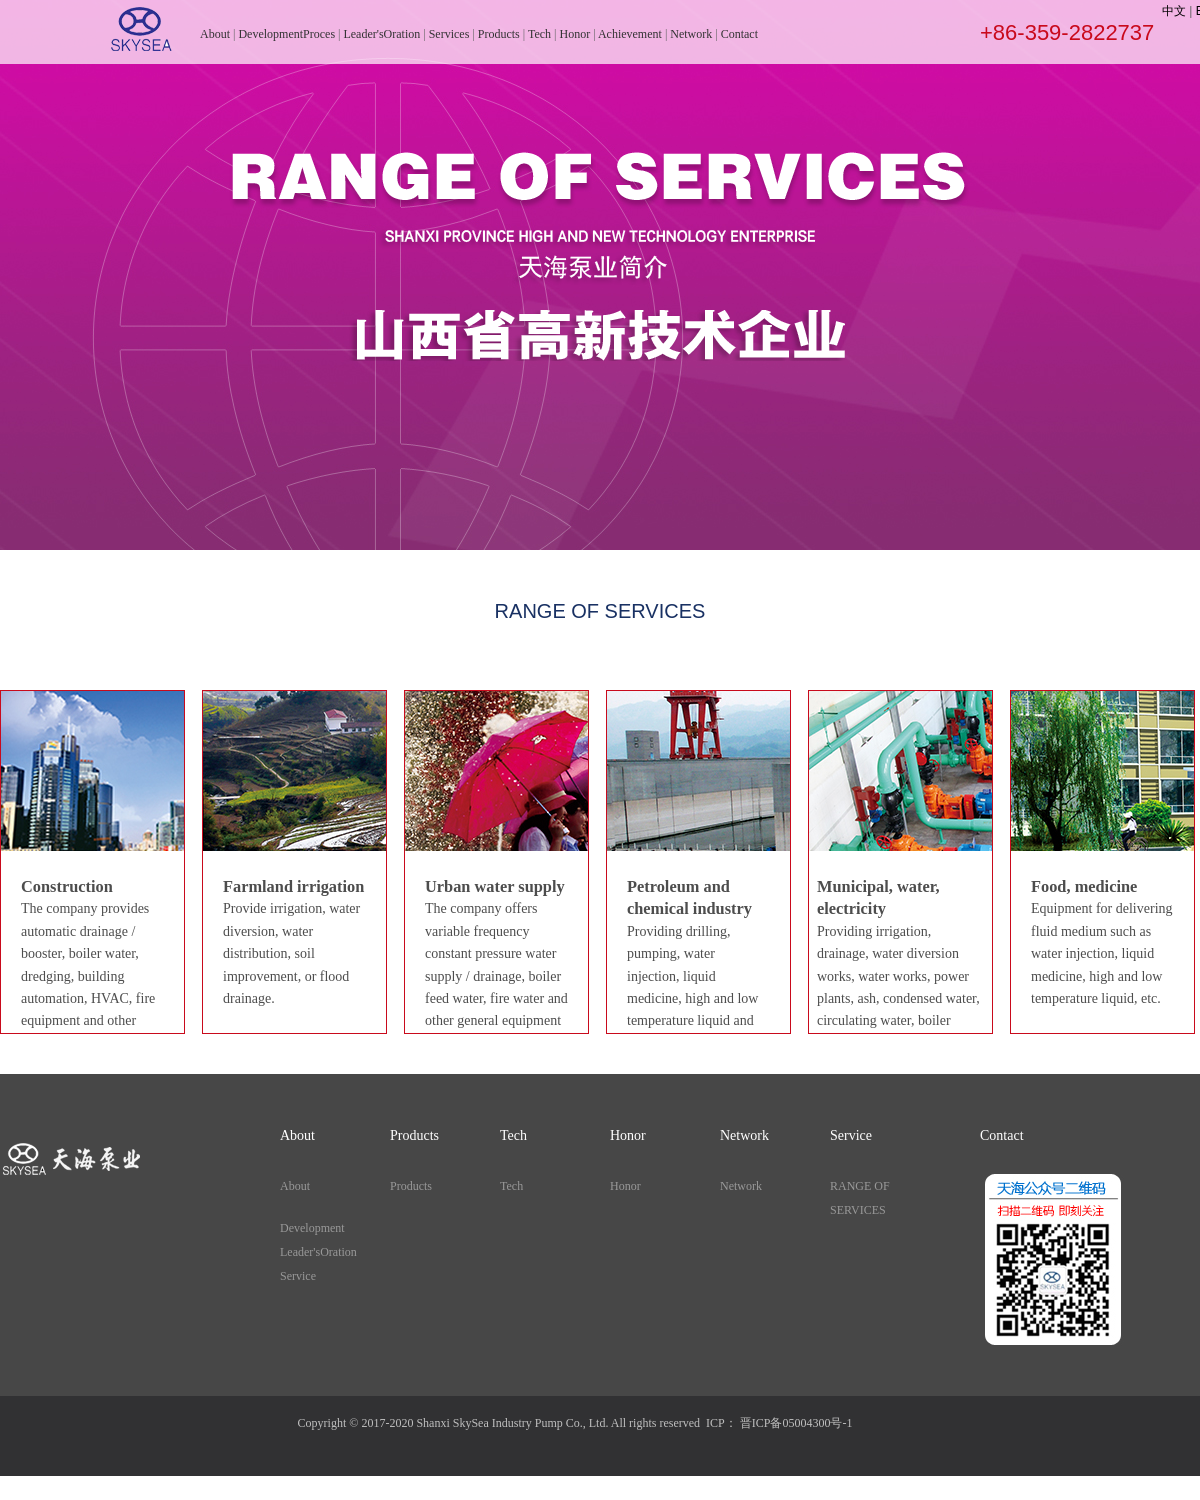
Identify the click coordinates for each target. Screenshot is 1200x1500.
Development (312, 1228)
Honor (574, 34)
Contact (739, 34)
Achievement (630, 34)
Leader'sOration (381, 34)
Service (298, 1276)
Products (499, 34)
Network (691, 34)
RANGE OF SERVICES (860, 1198)
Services (449, 34)
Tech (539, 34)
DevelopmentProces (286, 34)
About (215, 34)
